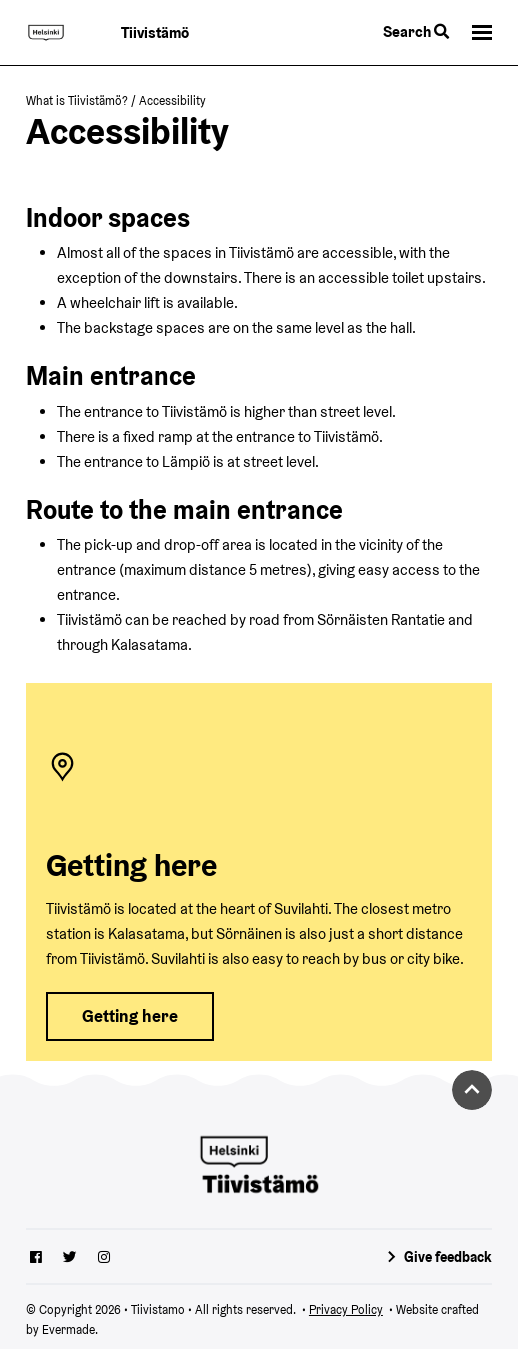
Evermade (68, 1329)
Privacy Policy (346, 1309)
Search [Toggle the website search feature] (416, 31)
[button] (482, 33)
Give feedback (448, 1257)
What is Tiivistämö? (77, 100)
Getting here (130, 1016)
